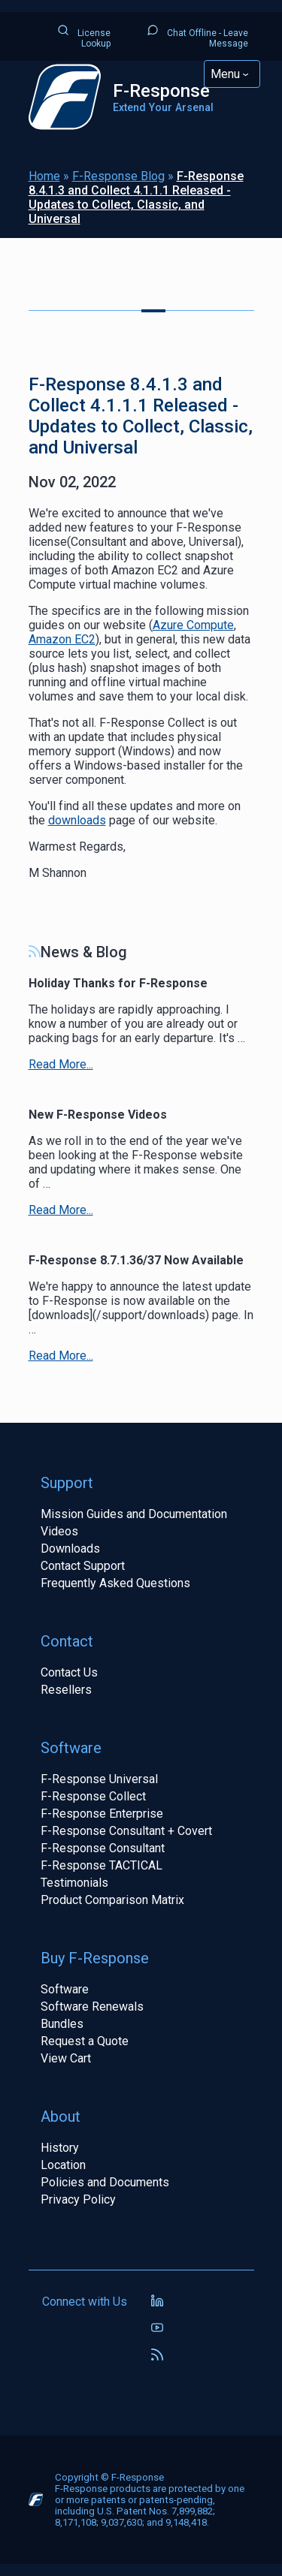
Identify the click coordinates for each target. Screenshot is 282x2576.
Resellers (66, 1690)
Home (44, 176)
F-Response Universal (99, 1779)
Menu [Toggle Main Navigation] (225, 74)
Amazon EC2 (62, 639)
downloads (77, 820)
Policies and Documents (105, 2182)
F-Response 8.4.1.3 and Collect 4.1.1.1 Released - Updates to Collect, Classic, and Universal (136, 197)
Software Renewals (92, 2006)
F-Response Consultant (103, 1848)
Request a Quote (85, 2041)
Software (65, 1989)
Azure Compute (193, 625)
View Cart (66, 2058)
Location (63, 2165)
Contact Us (69, 1672)
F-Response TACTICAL (101, 1865)
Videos (59, 1531)
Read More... (61, 1064)
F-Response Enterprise (102, 1813)
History (60, 2148)
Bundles (62, 2024)
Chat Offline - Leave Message (197, 36)
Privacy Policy (78, 2199)
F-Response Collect (93, 1796)
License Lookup (84, 36)
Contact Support (83, 1566)
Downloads (70, 1548)
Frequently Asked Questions (115, 1583)
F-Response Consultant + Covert (126, 1831)
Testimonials (74, 1883)
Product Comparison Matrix (112, 1900)
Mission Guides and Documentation (134, 1514)
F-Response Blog (118, 176)
